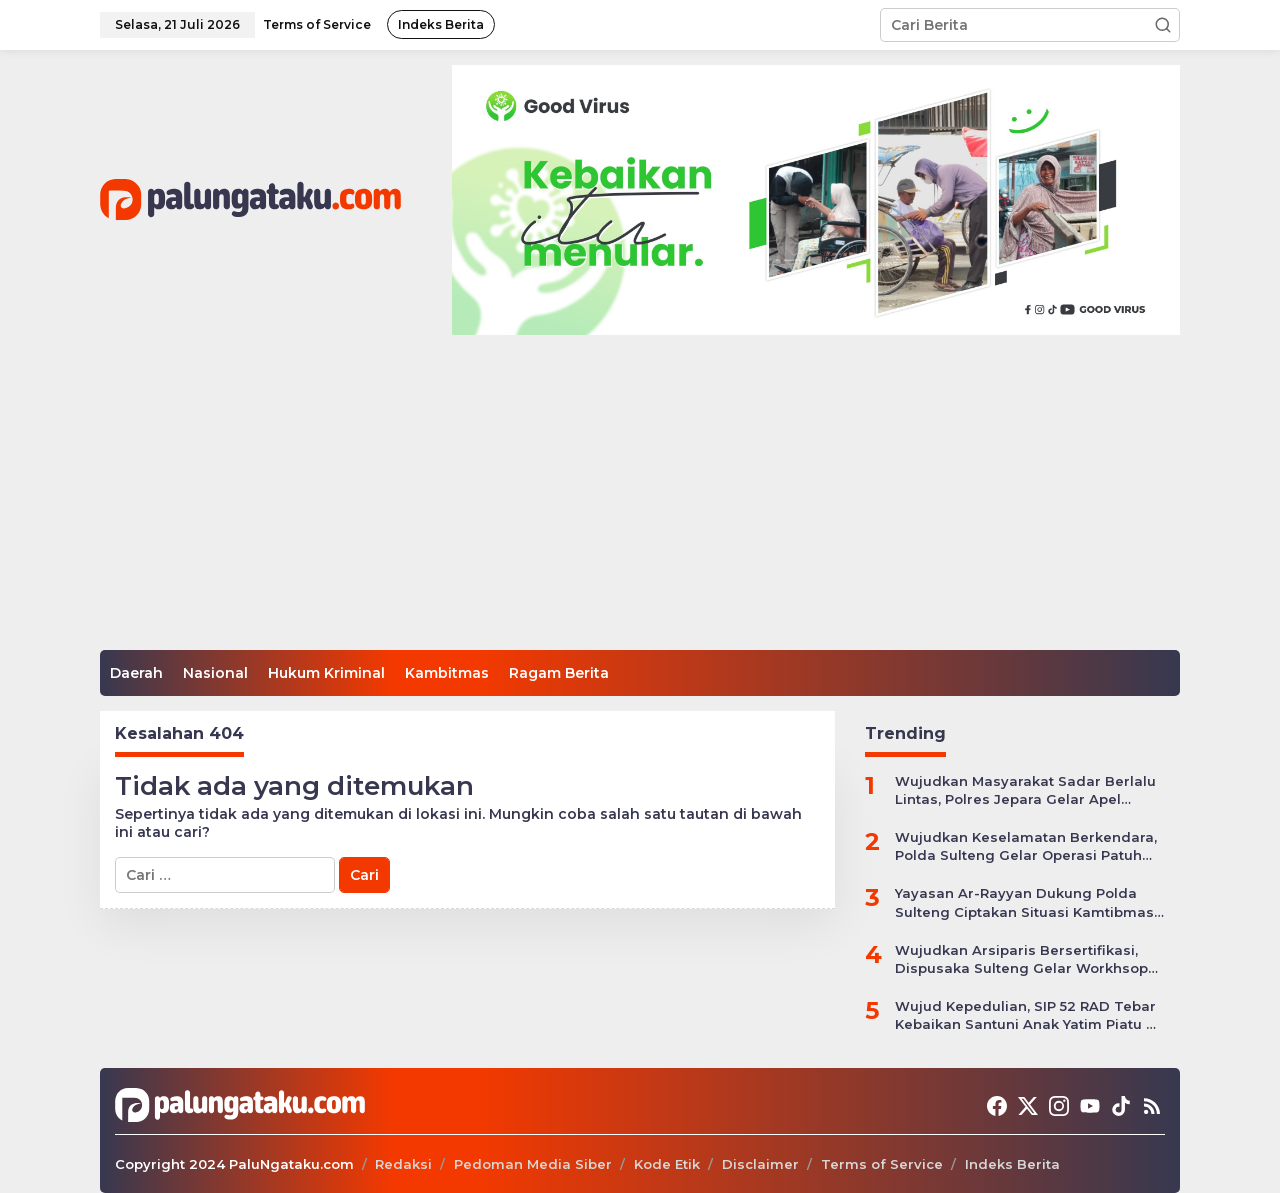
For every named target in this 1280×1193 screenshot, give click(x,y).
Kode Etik (667, 1164)
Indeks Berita (1012, 1164)
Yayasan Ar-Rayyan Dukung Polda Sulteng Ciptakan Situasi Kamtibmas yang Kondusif (1024, 902)
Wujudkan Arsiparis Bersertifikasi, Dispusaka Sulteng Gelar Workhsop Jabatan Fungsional (1021, 959)
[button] (1163, 25)
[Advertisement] (640, 500)
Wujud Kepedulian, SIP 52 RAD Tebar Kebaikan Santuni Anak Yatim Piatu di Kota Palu (1027, 1015)
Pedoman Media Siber (533, 1164)
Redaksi (403, 1164)
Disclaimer (760, 1164)
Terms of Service (882, 1164)
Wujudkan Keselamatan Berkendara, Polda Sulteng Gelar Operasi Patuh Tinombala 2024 (1026, 846)
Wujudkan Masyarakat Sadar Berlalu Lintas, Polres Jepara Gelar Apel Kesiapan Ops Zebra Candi (1025, 790)
